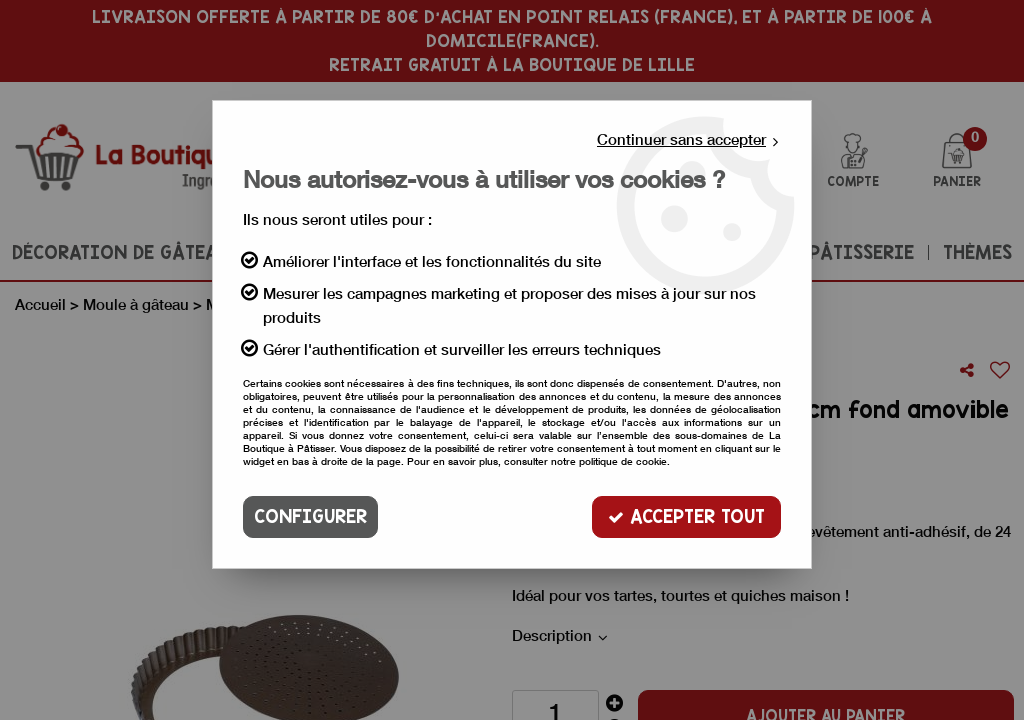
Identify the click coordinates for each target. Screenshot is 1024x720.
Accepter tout (686, 516)
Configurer (310, 516)
